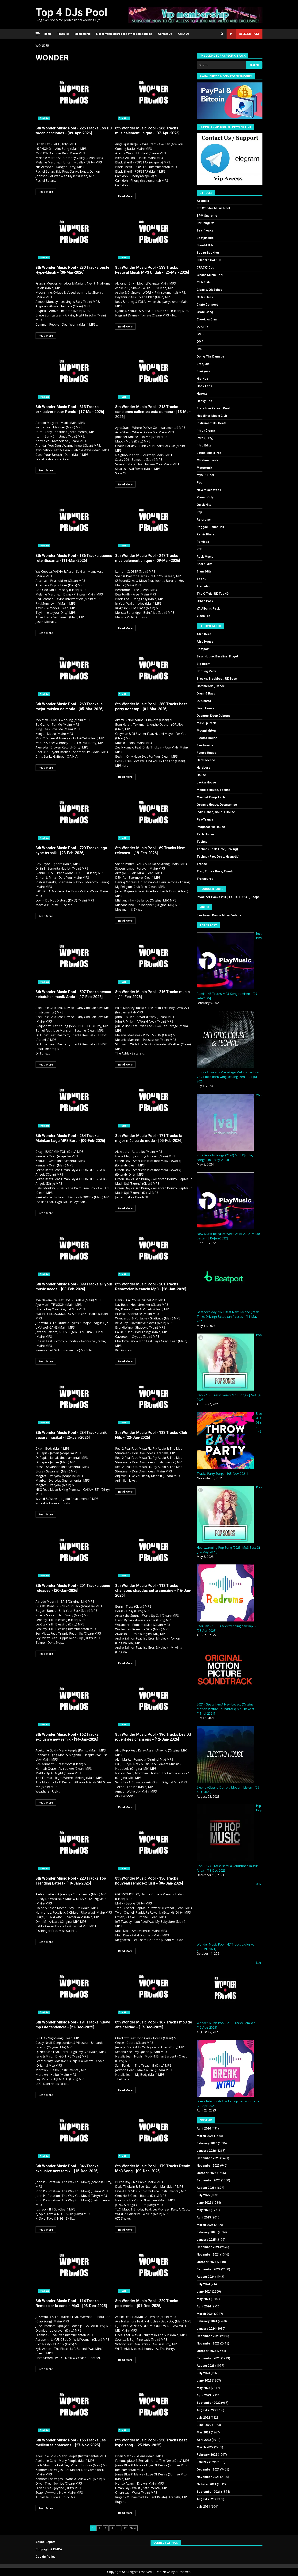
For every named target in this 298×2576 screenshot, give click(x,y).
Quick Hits (204, 505)
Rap (199, 512)
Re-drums (204, 519)
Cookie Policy (45, 2557)
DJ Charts (204, 701)
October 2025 (206, 2173)
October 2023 (206, 2351)
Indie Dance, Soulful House (216, 812)
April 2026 (204, 2128)
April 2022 (204, 2440)
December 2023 (208, 2336)
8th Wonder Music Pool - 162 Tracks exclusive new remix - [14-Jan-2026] (74, 1700)
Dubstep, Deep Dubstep (214, 716)
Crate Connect (207, 304)
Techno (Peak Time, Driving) (217, 849)
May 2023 (203, 2388)
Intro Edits (204, 445)
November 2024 (208, 2254)
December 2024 (208, 2247)
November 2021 (208, 2477)
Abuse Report (45, 2542)
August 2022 (206, 2410)
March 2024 (205, 2314)
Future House (206, 753)
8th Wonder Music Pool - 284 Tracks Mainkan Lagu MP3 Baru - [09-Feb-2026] (74, 1101)
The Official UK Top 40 (212, 593)
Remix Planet (206, 534)
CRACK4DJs (205, 267)
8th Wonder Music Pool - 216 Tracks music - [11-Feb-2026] (153, 957)
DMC (200, 334)
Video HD (203, 616)
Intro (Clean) (206, 430)
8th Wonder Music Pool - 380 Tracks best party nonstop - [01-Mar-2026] (153, 670)
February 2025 (207, 2232)
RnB (199, 549)
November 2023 (208, 2343)
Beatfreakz (205, 230)
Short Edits (204, 564)
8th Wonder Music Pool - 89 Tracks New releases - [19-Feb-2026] (153, 814)
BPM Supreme (207, 215)
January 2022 (206, 2462)
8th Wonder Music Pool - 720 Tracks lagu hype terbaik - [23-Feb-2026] (74, 814)
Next (133, 2528)
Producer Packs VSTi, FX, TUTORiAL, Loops (228, 897)
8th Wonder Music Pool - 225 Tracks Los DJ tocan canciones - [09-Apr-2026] (74, 94)
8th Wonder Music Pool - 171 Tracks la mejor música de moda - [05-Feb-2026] (153, 1101)
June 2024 (204, 2291)
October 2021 (206, 2484)
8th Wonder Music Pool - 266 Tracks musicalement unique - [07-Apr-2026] (153, 94)
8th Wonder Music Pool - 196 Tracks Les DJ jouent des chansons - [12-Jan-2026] (153, 1700)
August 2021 (206, 2499)
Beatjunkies (205, 238)
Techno (202, 842)
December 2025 (208, 2158)
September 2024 (208, 2269)
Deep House (205, 708)
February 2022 (207, 2454)
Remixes (203, 542)
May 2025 (203, 2210)
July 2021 (203, 2506)
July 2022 (203, 2417)
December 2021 (208, 2469)
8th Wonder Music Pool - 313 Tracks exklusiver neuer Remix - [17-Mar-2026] (74, 372)
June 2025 (204, 2202)
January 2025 (206, 2239)
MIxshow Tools (207, 460)
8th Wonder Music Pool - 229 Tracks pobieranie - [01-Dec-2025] (153, 2266)
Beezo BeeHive (208, 253)
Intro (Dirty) (205, 438)
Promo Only (205, 497)
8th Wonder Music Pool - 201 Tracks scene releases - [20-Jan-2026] (74, 1551)
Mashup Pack (206, 723)
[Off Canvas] (38, 33)
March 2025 (205, 2225)
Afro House (205, 641)
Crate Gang (205, 312)
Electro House (207, 738)
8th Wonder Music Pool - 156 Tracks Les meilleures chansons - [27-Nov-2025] (74, 2406)
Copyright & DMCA (49, 2549)
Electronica (205, 745)
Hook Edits (204, 386)
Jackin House (206, 782)
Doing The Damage (210, 356)
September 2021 (208, 2492)
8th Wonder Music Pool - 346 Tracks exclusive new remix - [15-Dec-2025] (74, 2132)
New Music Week (209, 490)
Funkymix (203, 371)
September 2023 (208, 2358)
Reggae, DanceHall (210, 527)
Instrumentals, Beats (212, 423)
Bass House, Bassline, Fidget (217, 656)
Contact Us (165, 33)
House (201, 775)
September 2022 (208, 2403)
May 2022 (203, 2432)
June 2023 (204, 2380)
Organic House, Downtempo (217, 804)
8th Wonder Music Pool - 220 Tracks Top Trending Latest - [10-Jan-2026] (74, 1844)
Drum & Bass (206, 693)
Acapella (203, 201)
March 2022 (205, 2447)
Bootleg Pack (206, 671)
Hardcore (203, 767)
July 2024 (203, 2284)
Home (48, 33)
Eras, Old (203, 364)
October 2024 (206, 2262)
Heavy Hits (204, 401)
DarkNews (162, 2572)
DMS (200, 349)
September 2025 (208, 2180)
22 (125, 2528)
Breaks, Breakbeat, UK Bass (217, 678)
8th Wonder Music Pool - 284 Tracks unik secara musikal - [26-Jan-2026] (74, 1398)
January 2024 (206, 2328)
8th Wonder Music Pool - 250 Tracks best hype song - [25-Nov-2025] (153, 2406)
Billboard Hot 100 (209, 260)
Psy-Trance (205, 819)
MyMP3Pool (205, 475)
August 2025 (206, 2188)
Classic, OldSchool (210, 290)
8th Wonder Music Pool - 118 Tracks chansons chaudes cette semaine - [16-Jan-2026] (153, 1551)
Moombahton (206, 730)
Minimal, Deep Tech (211, 797)
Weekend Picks (243, 34)
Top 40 (201, 579)
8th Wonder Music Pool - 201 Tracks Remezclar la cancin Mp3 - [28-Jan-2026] (153, 1250)
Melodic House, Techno (214, 790)
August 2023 (206, 2365)
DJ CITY (202, 327)
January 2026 (206, 2151)
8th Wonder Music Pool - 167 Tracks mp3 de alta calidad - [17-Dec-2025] (153, 1988)
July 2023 (203, 2373)
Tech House (205, 834)
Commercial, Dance (211, 686)
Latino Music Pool (209, 453)
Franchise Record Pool (213, 408)
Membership (82, 33)
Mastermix (204, 467)
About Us (183, 33)
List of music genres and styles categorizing (124, 33)
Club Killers (205, 297)
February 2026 (207, 2143)
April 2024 (204, 2306)
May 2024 (203, 2299)
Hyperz (202, 393)
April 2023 (204, 2395)
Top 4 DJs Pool (71, 12)
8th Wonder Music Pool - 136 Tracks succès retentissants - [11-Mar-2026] (74, 521)
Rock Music (205, 556)
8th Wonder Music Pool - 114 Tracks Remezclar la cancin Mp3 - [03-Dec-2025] (74, 2266)
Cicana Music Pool (210, 275)
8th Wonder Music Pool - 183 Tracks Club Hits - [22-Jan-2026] (153, 1398)
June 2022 (204, 2425)
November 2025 (208, 2165)
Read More (46, 191)
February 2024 (207, 2321)
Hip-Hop (202, 379)
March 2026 (205, 2136)
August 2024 (206, 2277)
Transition (204, 586)
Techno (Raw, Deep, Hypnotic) (218, 856)
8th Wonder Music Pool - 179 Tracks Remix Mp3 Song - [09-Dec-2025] (153, 2132)
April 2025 (204, 2217)
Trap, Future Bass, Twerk (215, 871)
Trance (202, 864)
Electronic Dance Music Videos (219, 915)
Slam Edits (204, 571)
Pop (199, 482)
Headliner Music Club (212, 416)
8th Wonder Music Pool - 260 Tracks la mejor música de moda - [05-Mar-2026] (74, 670)
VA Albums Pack (208, 608)
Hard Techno (206, 760)
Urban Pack (205, 601)
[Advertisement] (195, 14)
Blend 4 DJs (205, 245)
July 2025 (203, 2195)
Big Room (203, 664)
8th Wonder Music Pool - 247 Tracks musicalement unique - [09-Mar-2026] (153, 521)
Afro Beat (204, 634)
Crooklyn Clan (207, 319)
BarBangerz (205, 223)
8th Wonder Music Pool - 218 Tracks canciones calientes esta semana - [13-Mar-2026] (153, 372)
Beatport (203, 649)
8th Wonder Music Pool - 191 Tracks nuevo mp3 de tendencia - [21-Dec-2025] (74, 1988)
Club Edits (204, 282)
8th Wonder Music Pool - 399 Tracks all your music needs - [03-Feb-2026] (74, 1250)
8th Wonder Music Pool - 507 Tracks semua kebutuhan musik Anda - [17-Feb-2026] (74, 957)
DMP (200, 341)
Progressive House (211, 827)
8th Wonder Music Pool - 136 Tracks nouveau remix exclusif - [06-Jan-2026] (153, 1844)
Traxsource (205, 879)
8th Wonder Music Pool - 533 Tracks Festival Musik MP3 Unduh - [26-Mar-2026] (153, 233)
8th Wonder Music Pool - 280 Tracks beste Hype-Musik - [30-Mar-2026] (74, 233)
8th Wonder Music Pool (213, 208)
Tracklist (63, 33)
